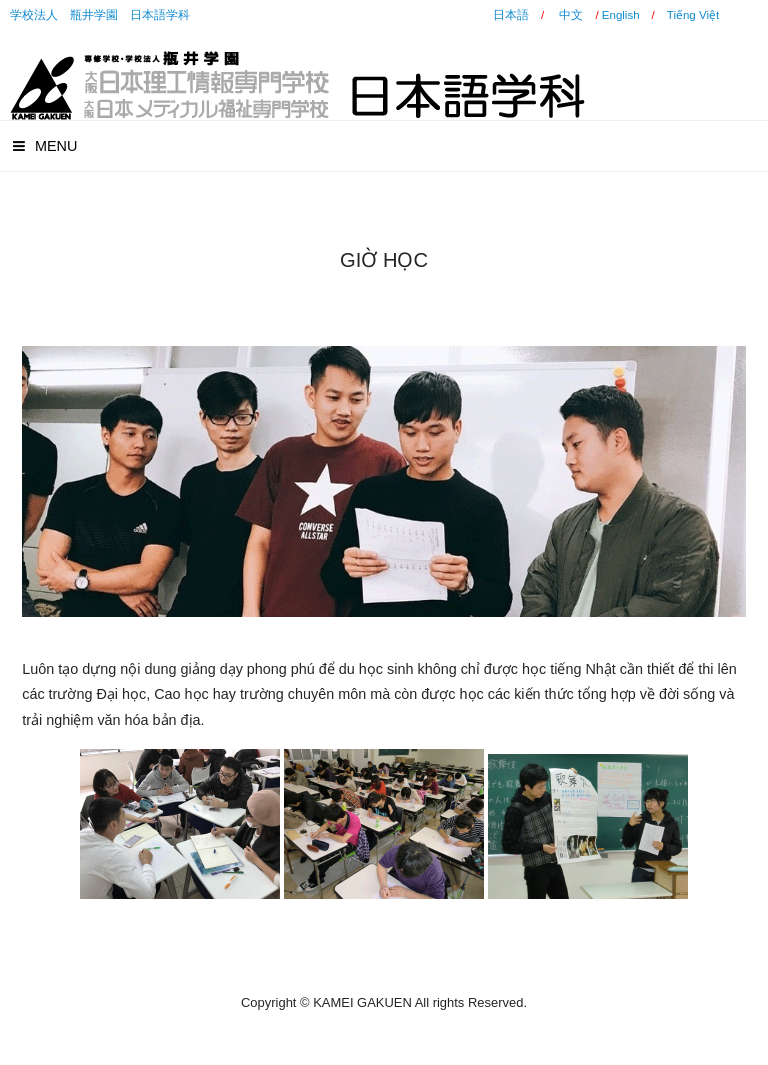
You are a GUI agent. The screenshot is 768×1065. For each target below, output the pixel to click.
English (621, 15)
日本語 (511, 15)
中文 (571, 15)
